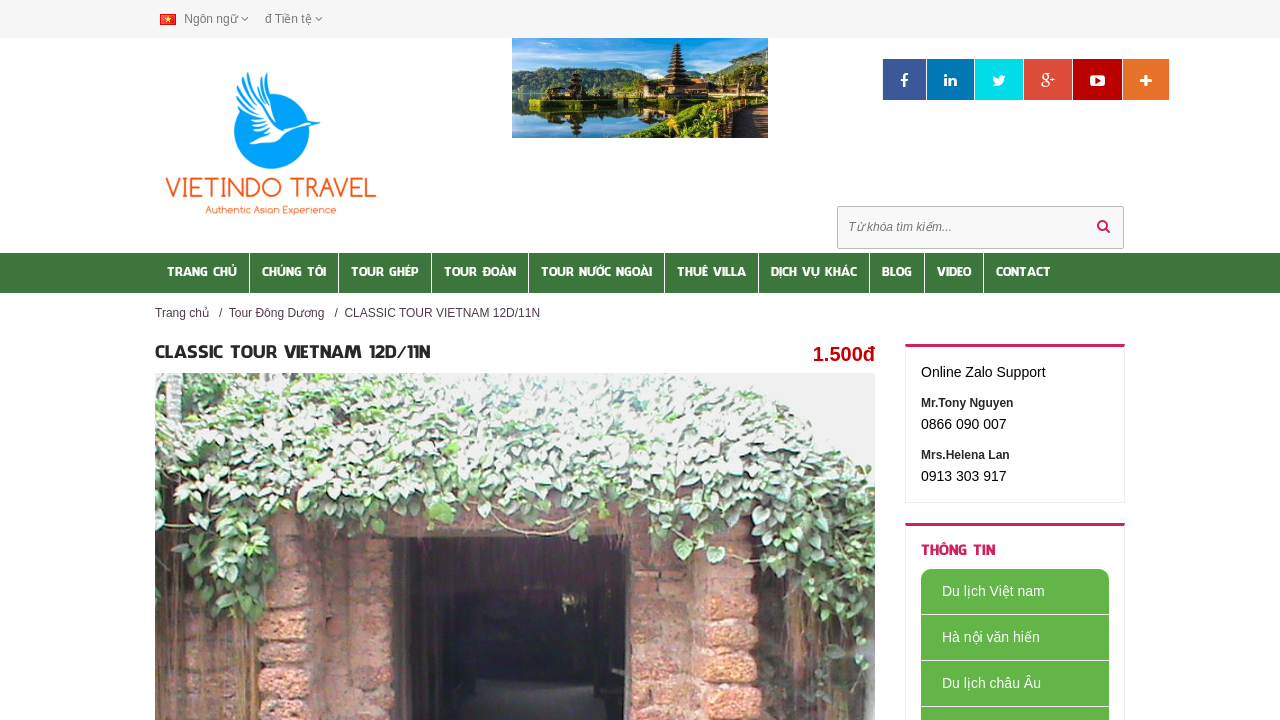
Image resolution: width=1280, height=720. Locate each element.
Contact (1023, 273)
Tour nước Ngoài (596, 273)
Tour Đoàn (480, 273)
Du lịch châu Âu (981, 683)
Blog (897, 273)
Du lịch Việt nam (983, 591)
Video (954, 273)
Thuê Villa (711, 273)
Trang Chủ (202, 273)
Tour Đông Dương (277, 313)
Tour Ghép (385, 273)
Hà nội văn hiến (980, 637)
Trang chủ (182, 313)
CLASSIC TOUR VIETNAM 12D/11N (442, 313)
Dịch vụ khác (814, 273)
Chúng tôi (294, 273)
